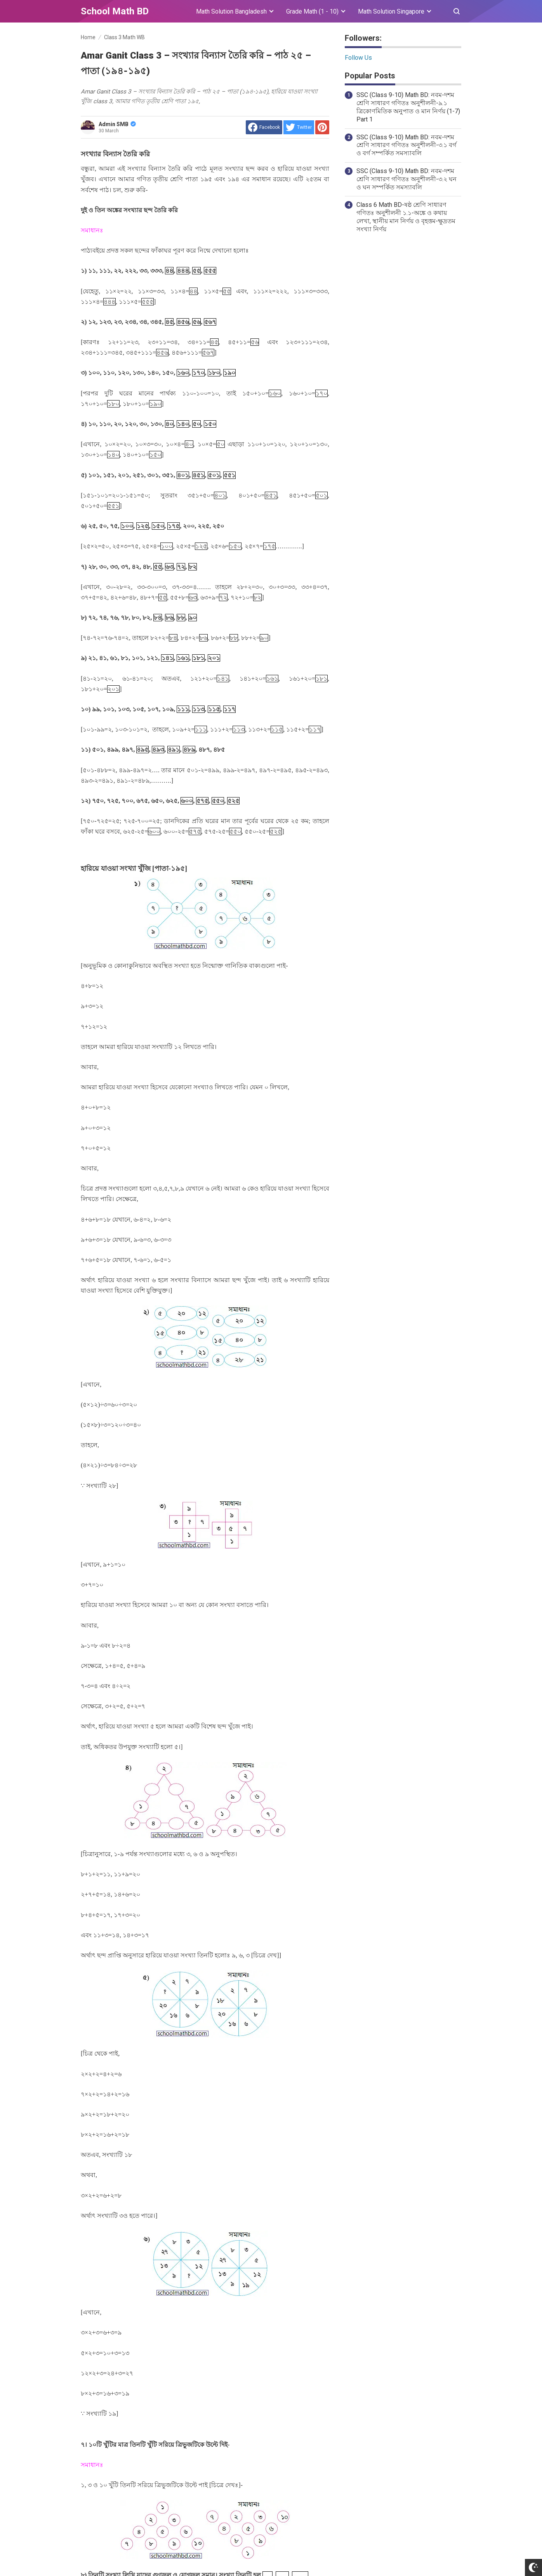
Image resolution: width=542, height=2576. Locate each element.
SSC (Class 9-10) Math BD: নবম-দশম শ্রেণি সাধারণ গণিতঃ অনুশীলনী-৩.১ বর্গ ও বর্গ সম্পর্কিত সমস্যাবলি (406, 145)
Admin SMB (117, 124)
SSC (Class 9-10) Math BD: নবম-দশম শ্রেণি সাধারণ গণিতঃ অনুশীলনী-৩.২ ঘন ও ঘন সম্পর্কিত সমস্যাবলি (406, 179)
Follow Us (358, 57)
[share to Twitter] (298, 127)
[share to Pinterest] (322, 127)
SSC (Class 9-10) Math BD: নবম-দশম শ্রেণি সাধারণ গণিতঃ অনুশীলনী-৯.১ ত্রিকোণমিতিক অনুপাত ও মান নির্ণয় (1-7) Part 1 (408, 107)
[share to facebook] (264, 127)
